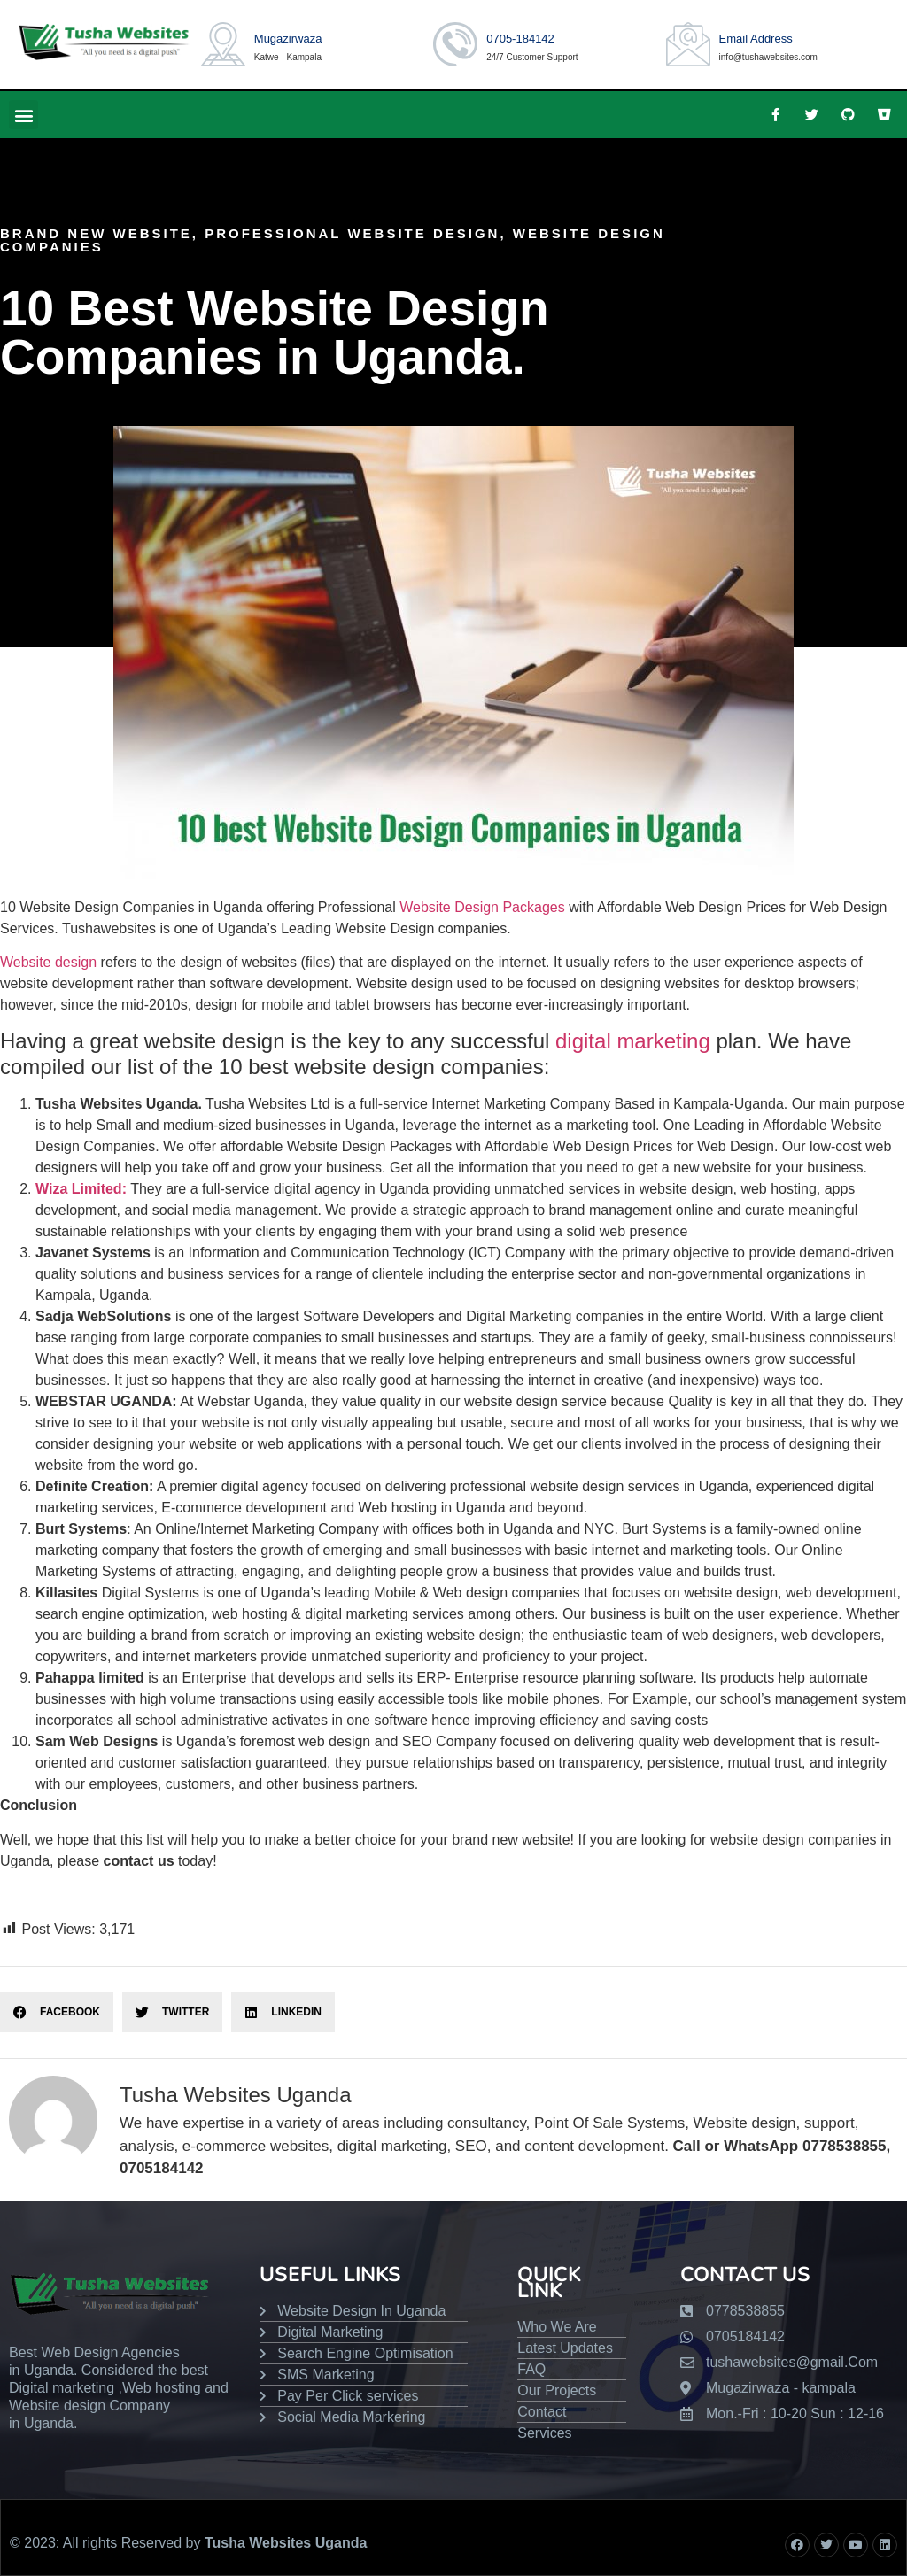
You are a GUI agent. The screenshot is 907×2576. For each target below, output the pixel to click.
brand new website (96, 233)
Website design (48, 962)
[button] (23, 114)
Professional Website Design (352, 233)
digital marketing (632, 1041)
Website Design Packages (481, 907)
